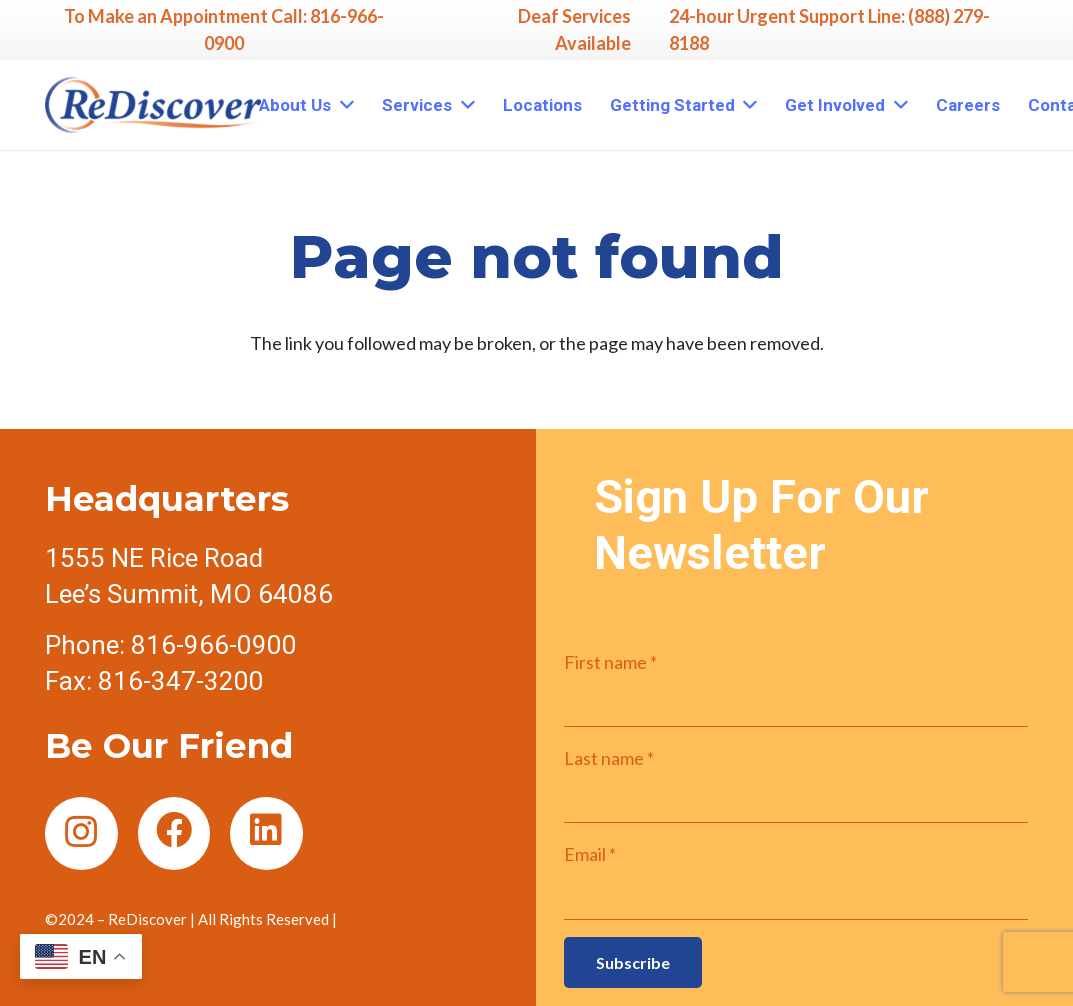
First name (610, 662)
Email (590, 854)
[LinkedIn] (266, 833)
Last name (609, 758)
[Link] (153, 105)
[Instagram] (81, 833)
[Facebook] (174, 833)
